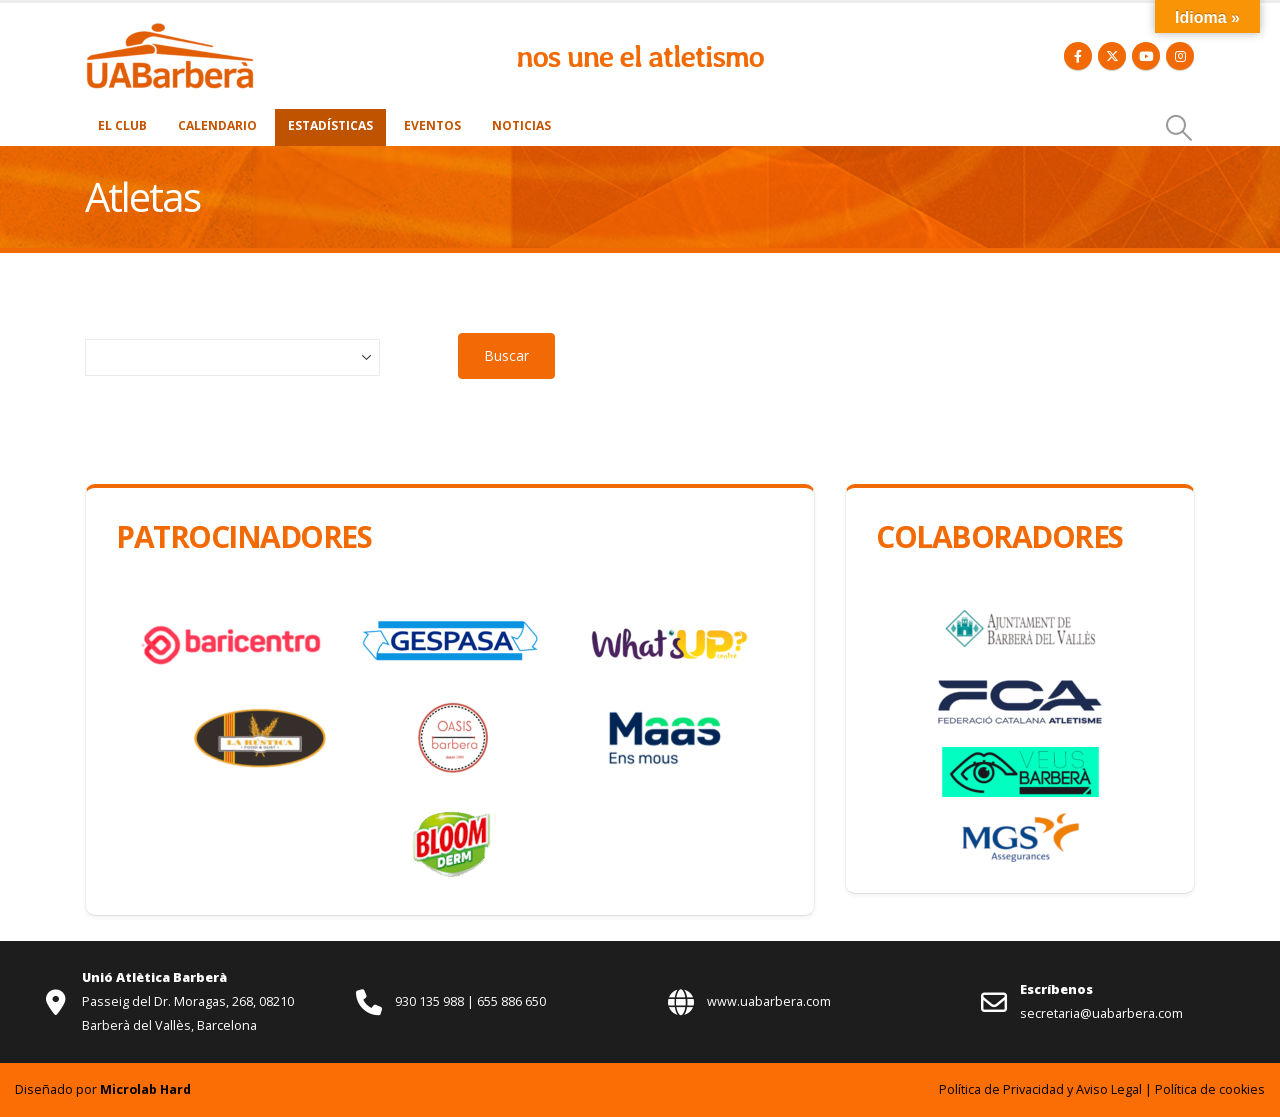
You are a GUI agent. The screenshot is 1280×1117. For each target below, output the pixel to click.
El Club (122, 125)
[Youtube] (1146, 56)
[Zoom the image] (170, 32)
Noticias (521, 125)
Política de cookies (1210, 1089)
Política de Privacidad (1001, 1089)
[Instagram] (1180, 56)
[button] (1179, 128)
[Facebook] (1078, 56)
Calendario (217, 125)
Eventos (432, 125)
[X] (1112, 56)
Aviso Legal (1109, 1089)
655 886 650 (511, 1001)
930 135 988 (431, 1001)
